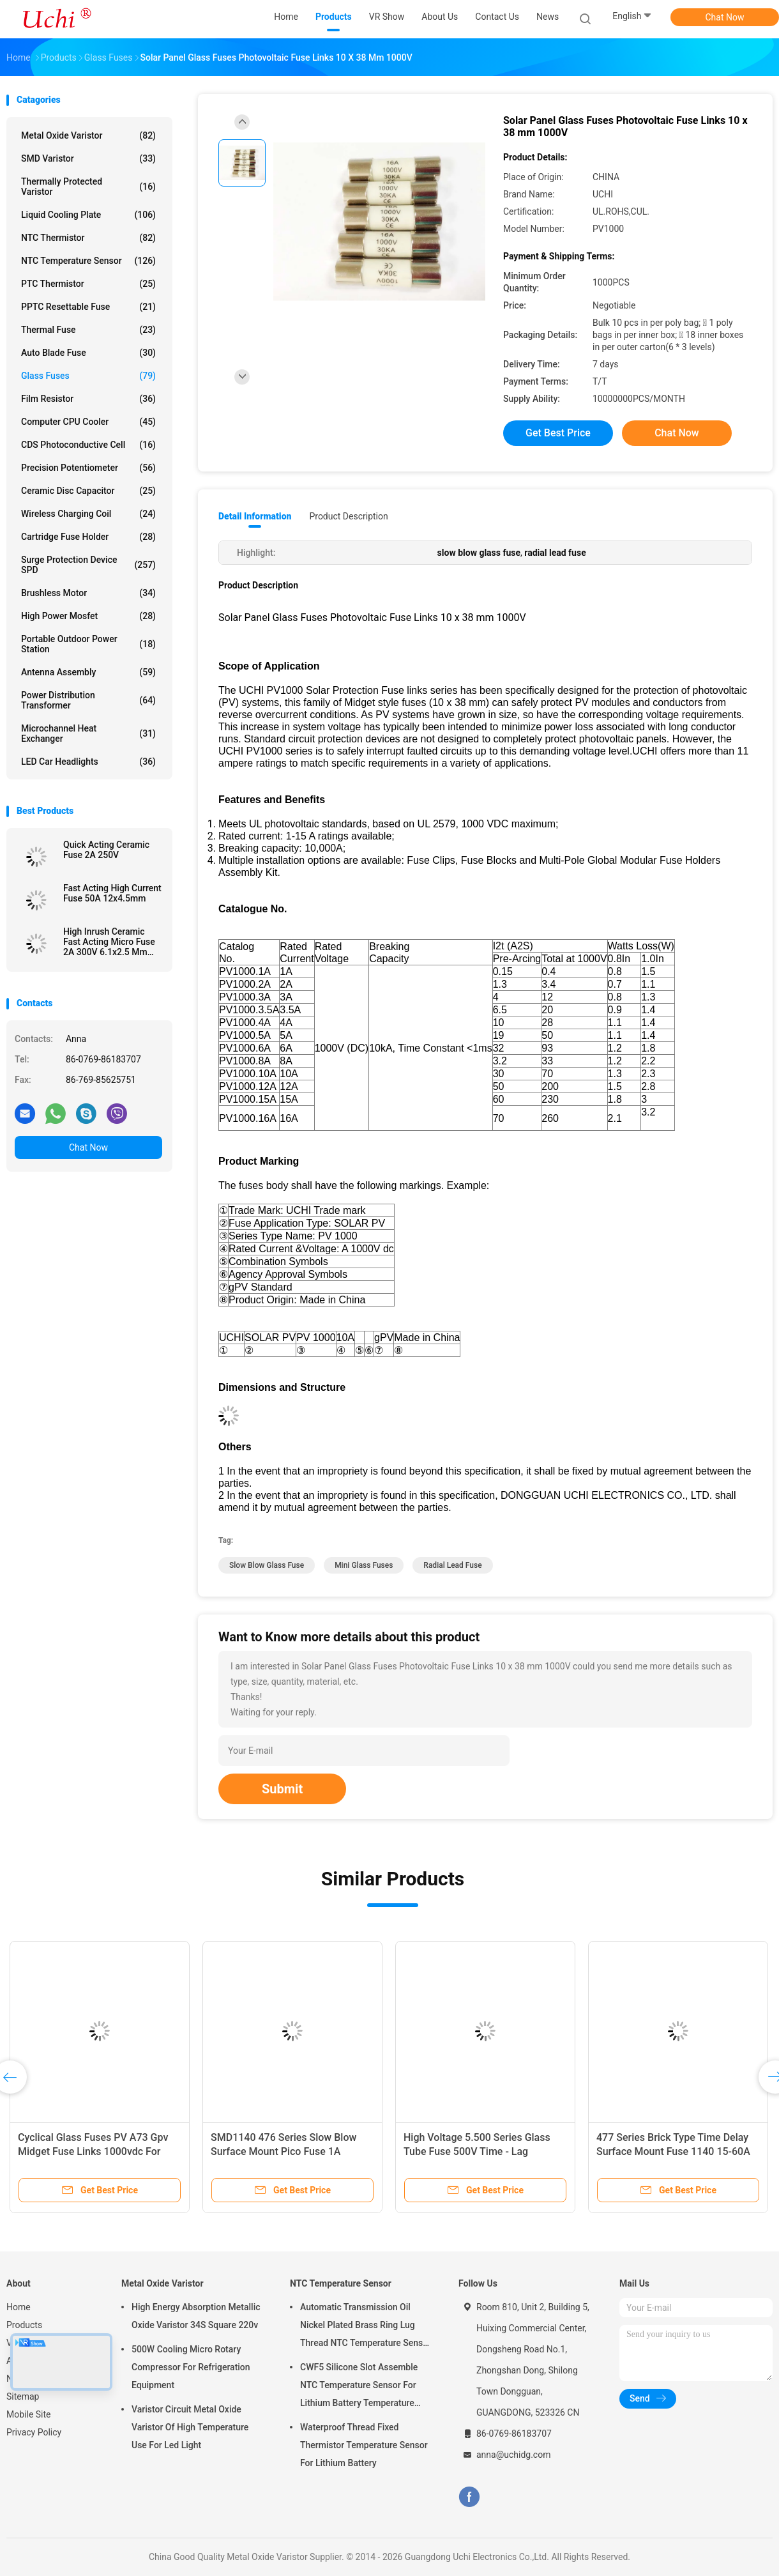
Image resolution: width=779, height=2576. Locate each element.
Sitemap (22, 2396)
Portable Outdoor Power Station (88, 644)
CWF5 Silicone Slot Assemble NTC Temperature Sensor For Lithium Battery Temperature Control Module (359, 2387)
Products (24, 2325)
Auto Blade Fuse (88, 352)
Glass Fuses (88, 375)
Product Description (348, 516)
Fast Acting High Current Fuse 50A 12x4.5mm (112, 893)
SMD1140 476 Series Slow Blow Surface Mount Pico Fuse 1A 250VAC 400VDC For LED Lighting (288, 2151)
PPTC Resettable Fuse (88, 306)
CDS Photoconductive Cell (88, 444)
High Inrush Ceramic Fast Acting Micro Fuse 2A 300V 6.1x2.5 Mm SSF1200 (109, 941)
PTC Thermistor (88, 283)
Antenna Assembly (88, 672)
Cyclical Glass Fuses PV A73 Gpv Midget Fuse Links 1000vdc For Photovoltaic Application (93, 2151)
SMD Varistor (88, 158)
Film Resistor (88, 398)
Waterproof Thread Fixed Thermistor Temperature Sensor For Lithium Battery (364, 2445)
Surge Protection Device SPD (88, 565)
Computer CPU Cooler (88, 421)
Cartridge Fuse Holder (88, 536)
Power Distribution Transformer (88, 700)
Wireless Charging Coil (88, 513)
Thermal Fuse (88, 329)
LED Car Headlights (88, 761)
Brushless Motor (88, 592)
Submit (282, 1789)
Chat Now (725, 17)
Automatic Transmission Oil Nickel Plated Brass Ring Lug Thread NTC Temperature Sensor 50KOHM (365, 2327)
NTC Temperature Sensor (88, 260)
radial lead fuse (452, 1565)
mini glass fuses (364, 1565)
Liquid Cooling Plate (88, 214)
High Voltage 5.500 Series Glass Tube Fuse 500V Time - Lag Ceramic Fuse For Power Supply (477, 2151)
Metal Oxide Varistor (88, 135)
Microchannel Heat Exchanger (88, 733)
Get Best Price (558, 433)
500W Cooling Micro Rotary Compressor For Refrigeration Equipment (191, 2367)
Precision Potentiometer (88, 467)
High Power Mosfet (88, 616)
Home (18, 2307)
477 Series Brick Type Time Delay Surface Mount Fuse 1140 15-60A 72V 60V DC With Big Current (673, 2151)
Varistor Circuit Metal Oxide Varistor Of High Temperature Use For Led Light (190, 2427)
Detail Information (254, 516)
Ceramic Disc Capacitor (88, 490)
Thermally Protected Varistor (88, 186)
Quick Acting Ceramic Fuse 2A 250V (106, 849)
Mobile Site (28, 2414)
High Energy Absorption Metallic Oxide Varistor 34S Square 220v (196, 2316)
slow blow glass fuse (266, 1565)
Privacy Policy (33, 2432)
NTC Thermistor (88, 237)
